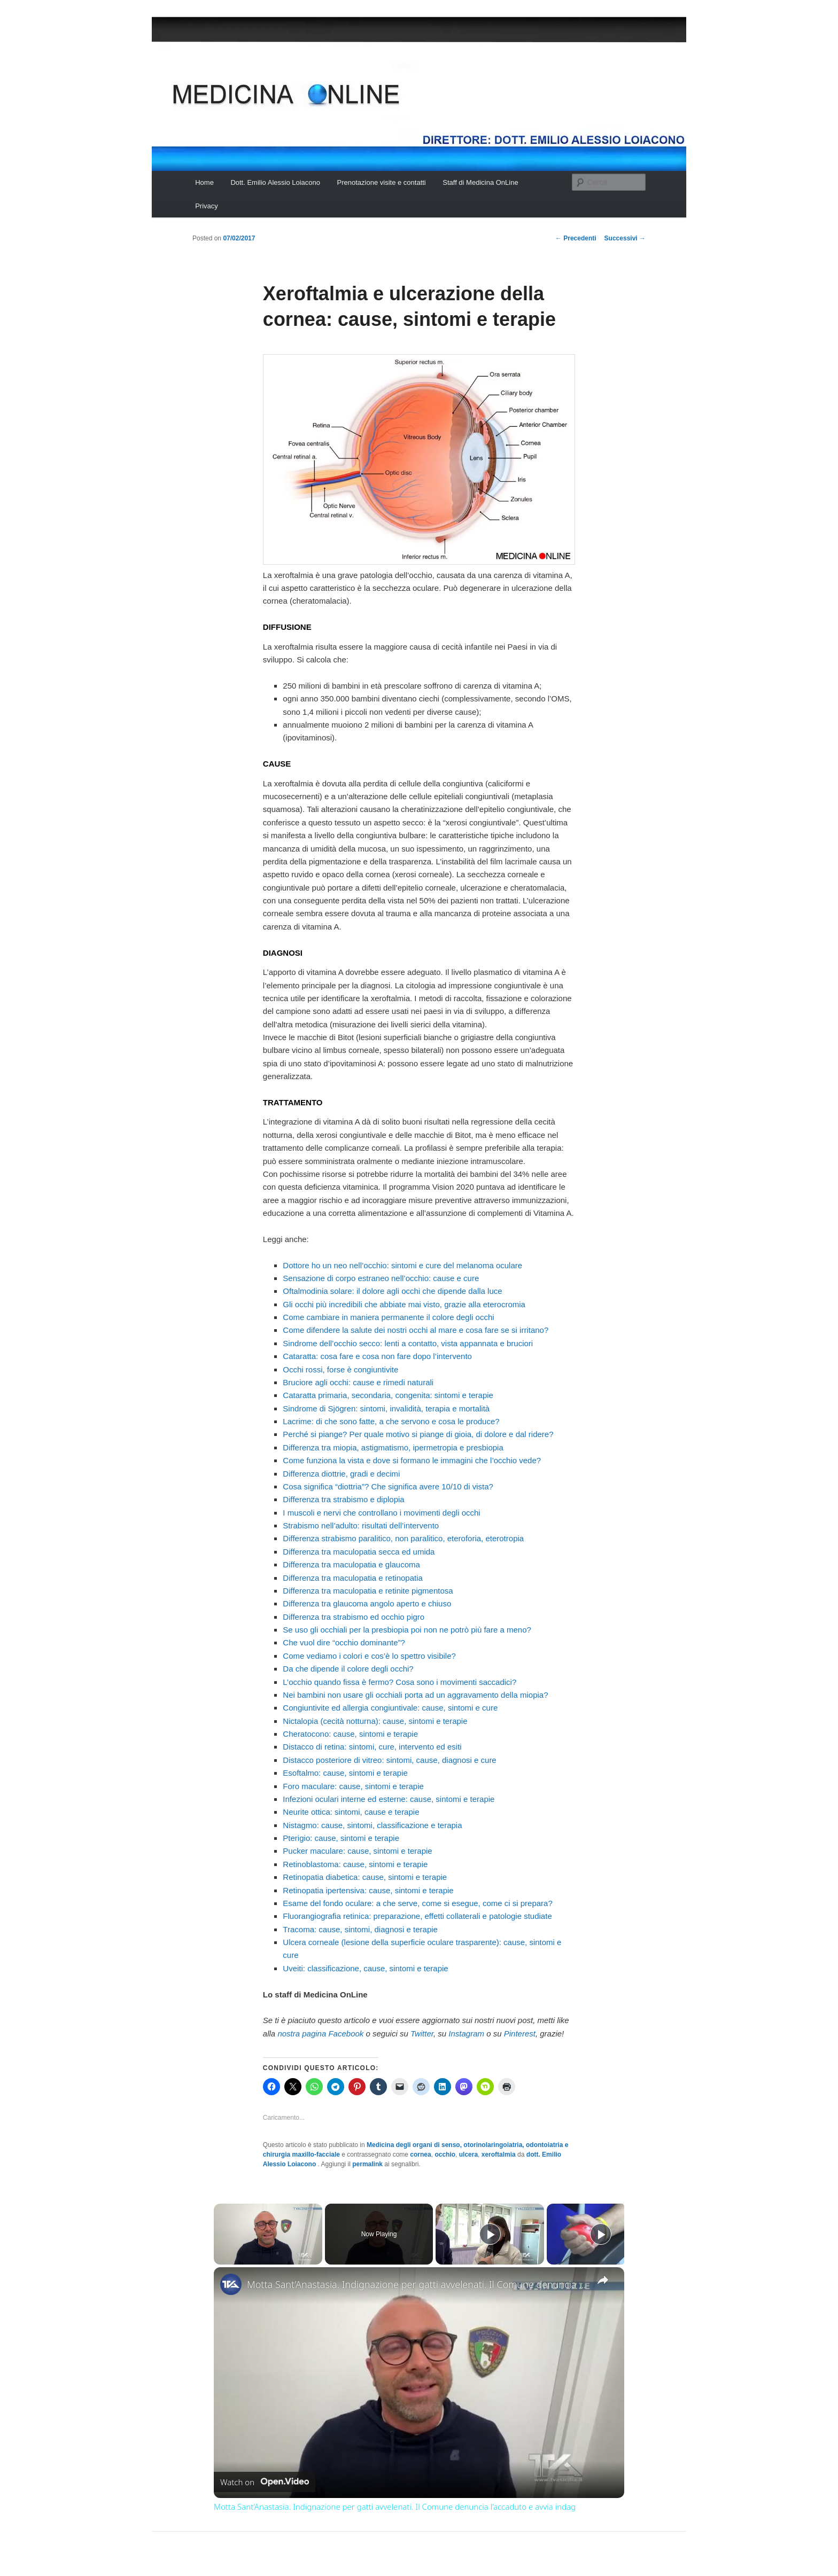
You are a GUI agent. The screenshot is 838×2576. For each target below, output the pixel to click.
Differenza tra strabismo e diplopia (343, 1499)
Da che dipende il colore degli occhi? (348, 1668)
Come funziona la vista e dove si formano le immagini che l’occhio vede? (412, 1460)
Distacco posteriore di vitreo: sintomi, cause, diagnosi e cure (389, 1760)
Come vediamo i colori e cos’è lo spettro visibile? (369, 1655)
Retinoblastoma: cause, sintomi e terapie (355, 1864)
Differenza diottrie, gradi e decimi (341, 1473)
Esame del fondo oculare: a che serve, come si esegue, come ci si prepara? (417, 1903)
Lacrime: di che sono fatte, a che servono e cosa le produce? (391, 1421)
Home (204, 182)
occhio (444, 2154)
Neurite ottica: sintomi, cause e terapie (351, 1811)
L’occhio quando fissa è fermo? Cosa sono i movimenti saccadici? (399, 1682)
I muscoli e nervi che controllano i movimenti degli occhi (381, 1512)
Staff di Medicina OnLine (480, 182)
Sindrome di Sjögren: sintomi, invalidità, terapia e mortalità (386, 1408)
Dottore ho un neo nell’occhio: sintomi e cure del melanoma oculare (402, 1265)
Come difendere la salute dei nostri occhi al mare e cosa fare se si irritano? (415, 1329)
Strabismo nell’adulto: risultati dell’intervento (361, 1525)
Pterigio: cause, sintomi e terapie (341, 1838)
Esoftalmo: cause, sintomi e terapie (345, 1772)
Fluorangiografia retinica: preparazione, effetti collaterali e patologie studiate (417, 1916)
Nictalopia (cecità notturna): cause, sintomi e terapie (375, 1721)
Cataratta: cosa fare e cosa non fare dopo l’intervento (377, 1356)
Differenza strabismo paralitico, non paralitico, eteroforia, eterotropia (403, 1538)
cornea (420, 2154)
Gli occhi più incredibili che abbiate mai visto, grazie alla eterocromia (404, 1304)
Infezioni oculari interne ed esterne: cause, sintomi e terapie (388, 1799)
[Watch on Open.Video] (264, 2482)
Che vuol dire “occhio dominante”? (344, 1642)
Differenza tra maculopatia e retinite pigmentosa (368, 1590)
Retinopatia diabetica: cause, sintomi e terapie (365, 1877)
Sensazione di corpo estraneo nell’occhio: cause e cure (381, 1278)
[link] (231, 2284)
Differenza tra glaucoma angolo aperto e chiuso (367, 1603)
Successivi (625, 238)
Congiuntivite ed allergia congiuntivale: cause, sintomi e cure (390, 1707)
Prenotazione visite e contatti (381, 182)
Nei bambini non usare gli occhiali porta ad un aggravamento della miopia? (415, 1694)
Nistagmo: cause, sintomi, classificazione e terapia (372, 1825)
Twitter (421, 2033)
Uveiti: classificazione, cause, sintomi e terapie (365, 1968)
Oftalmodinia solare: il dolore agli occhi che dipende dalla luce (392, 1290)
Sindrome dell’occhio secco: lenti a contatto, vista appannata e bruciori (408, 1343)
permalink (367, 2164)
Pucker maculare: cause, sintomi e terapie (357, 1850)
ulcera (468, 2154)
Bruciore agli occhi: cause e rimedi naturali (358, 1382)
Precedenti (575, 238)
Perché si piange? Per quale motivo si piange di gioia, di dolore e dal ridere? (418, 1434)
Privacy (206, 206)
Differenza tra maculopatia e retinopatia (353, 1577)
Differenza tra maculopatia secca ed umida (358, 1551)
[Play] (490, 2234)
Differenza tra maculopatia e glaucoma (351, 1564)
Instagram (466, 2033)
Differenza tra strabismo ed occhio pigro (353, 1616)
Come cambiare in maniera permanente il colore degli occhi (388, 1317)
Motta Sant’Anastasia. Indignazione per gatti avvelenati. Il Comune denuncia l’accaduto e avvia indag (417, 2284)
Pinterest (520, 2033)
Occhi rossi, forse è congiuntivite (340, 1369)
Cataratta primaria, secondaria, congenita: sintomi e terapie (388, 1395)
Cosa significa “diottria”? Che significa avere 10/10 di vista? (388, 1486)
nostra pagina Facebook (320, 2033)
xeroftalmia (499, 2154)
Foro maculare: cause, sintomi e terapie (353, 1786)
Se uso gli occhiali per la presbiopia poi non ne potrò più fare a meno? (407, 1629)
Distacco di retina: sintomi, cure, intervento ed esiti (372, 1746)
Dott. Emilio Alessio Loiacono (275, 182)
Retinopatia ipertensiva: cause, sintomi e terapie (368, 1890)
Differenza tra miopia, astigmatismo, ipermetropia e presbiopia (393, 1447)
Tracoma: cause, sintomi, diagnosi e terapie (360, 1929)
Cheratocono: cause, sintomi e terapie (350, 1733)
